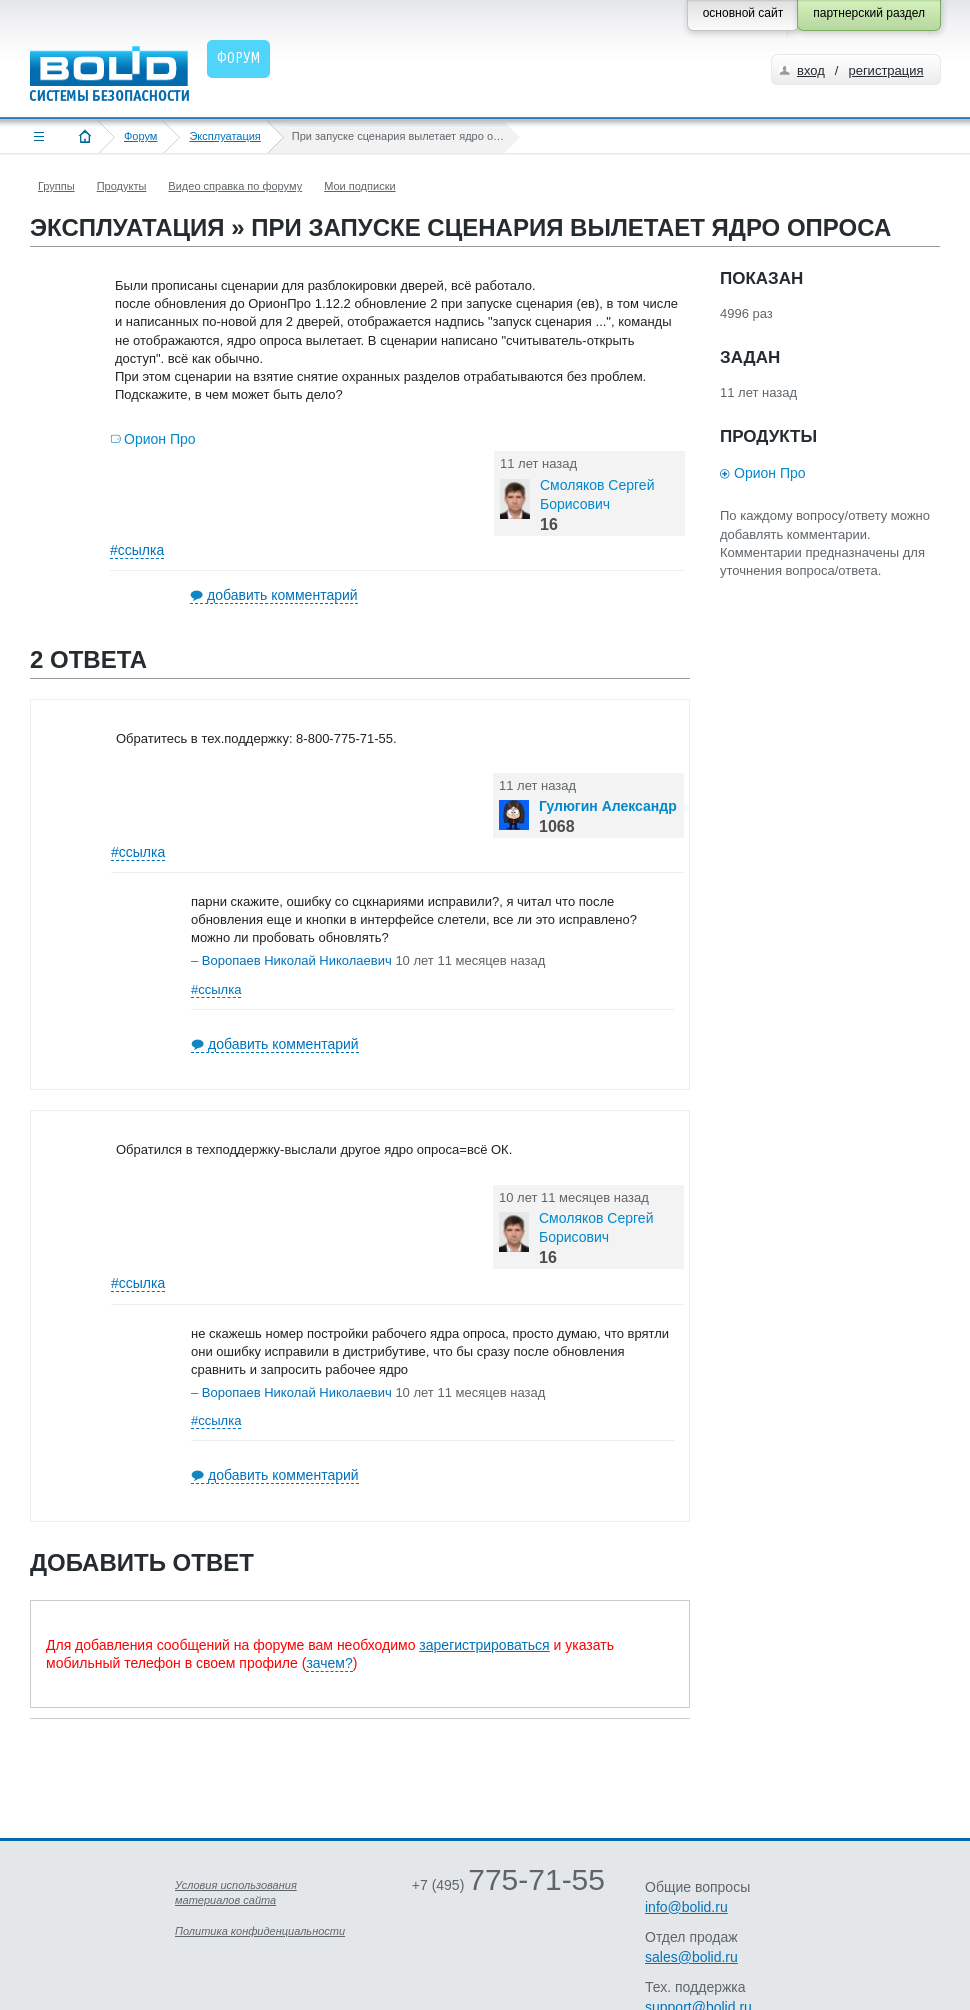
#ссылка (137, 550)
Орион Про (160, 439)
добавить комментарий (282, 595)
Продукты (122, 186)
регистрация (885, 70)
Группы (56, 186)
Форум (140, 136)
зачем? (329, 1663)
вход (811, 70)
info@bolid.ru (686, 1907)
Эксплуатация (224, 136)
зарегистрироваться (484, 1645)
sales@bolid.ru (691, 1957)
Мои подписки (359, 186)
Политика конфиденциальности (260, 1931)
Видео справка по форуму (235, 186)
